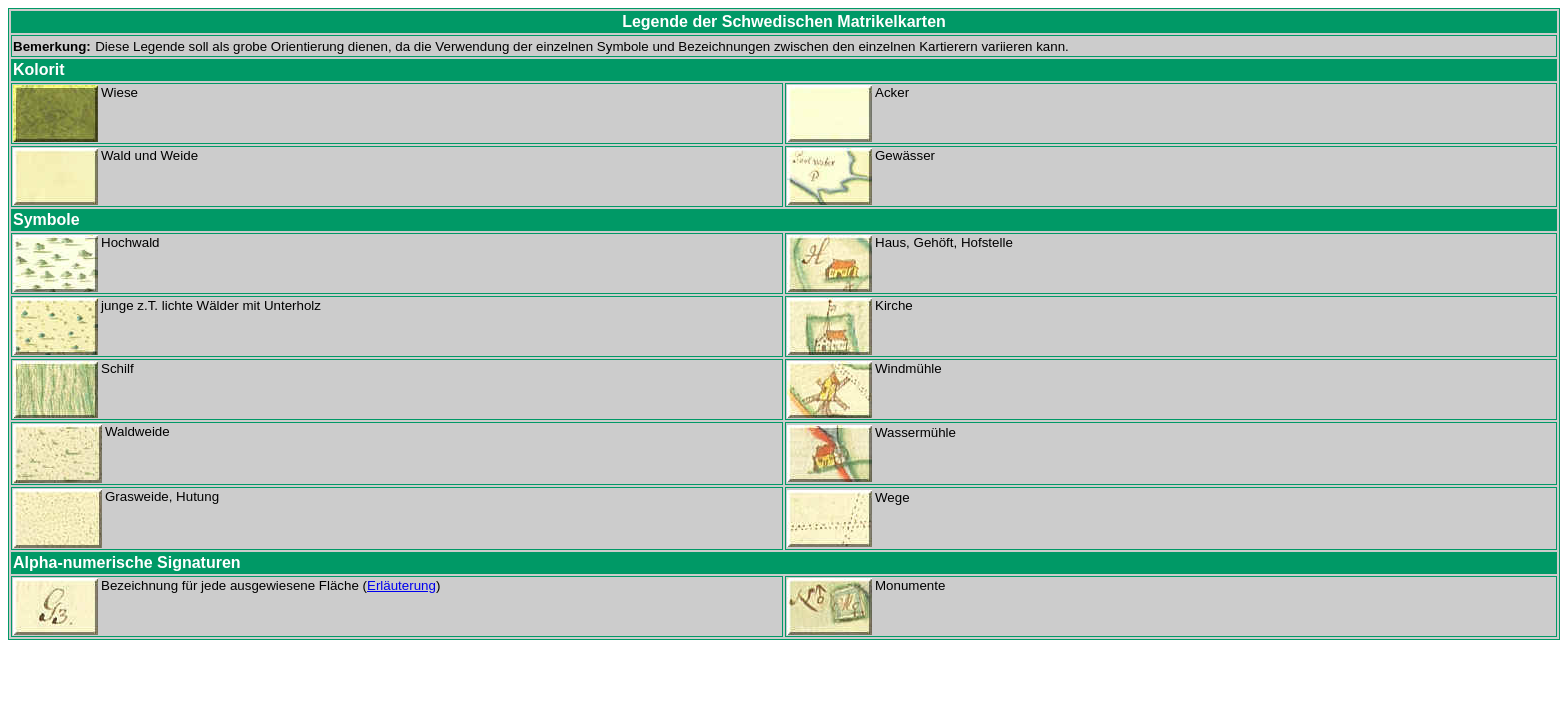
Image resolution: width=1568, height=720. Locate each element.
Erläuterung (401, 585)
